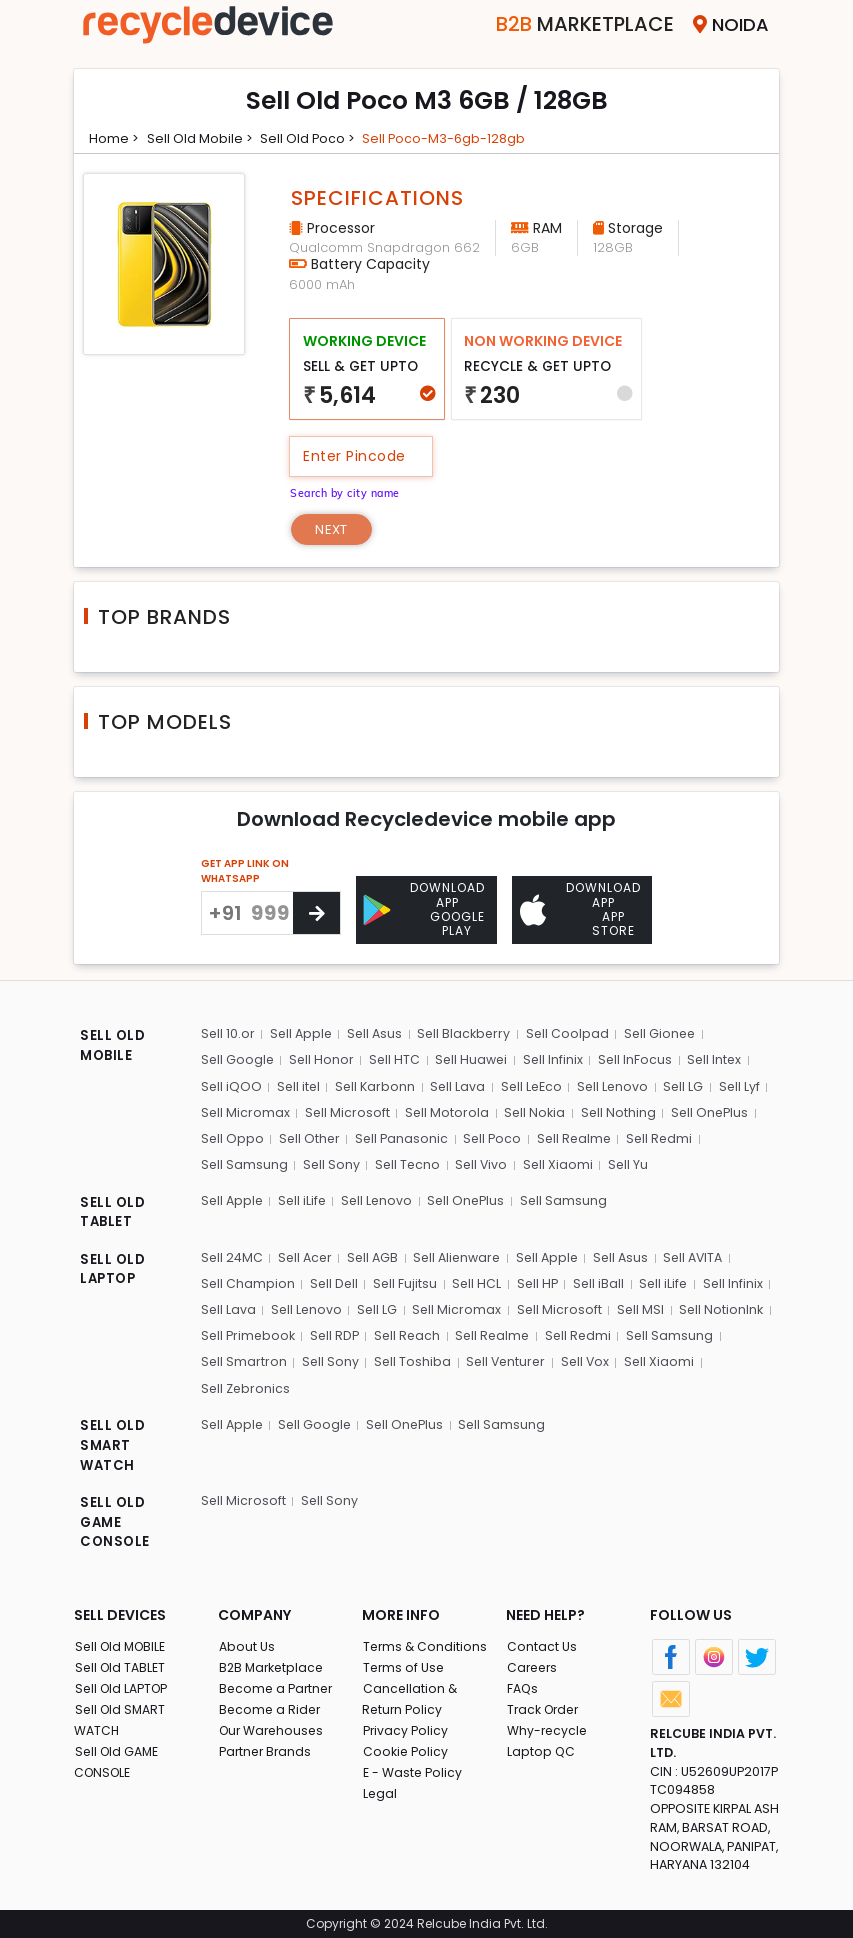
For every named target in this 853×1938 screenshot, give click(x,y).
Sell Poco (494, 1136)
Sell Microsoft (347, 1111)
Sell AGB (375, 1254)
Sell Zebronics (246, 1382)
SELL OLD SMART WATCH (112, 1441)
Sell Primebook (249, 1331)
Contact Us (541, 1642)
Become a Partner (277, 1684)
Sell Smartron (243, 1356)
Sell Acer (306, 1254)
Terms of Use (404, 1663)
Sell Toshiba (412, 1356)
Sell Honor (322, 1060)
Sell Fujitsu (405, 1280)
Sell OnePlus (710, 1111)
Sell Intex (716, 1060)
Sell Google (237, 1060)
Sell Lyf (742, 1085)
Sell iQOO (231, 1085)
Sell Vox (587, 1356)
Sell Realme (576, 1136)
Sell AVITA (703, 1254)
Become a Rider (270, 1705)
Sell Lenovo (615, 1085)
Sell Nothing (618, 1111)
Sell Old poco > (315, 138)
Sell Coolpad (571, 1034)
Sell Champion (247, 1280)
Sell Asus (376, 1034)
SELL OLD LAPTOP (112, 1267)
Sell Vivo (482, 1162)
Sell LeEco (533, 1085)
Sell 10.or (227, 1034)
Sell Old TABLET (121, 1663)
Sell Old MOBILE (122, 1642)
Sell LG (686, 1085)
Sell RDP (337, 1331)
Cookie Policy (406, 1747)
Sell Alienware (462, 1254)
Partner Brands (266, 1747)
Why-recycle (548, 1726)
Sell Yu (628, 1162)
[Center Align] (316, 915)
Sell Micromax (245, 1111)
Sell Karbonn (376, 1085)
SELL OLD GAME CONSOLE (115, 1519)
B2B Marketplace (273, 1663)
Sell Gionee (664, 1034)
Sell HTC (395, 1060)
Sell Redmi (663, 1136)
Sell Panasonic (402, 1136)
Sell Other (309, 1136)
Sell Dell (334, 1280)
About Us (247, 1642)
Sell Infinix (554, 1060)
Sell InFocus (636, 1060)
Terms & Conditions (425, 1642)
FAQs (522, 1684)
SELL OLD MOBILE (112, 1047)
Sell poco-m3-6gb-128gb (457, 138)
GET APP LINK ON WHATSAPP (245, 873)
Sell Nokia (534, 1111)
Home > (115, 138)
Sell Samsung (244, 1162)
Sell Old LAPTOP (124, 1684)
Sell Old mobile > (203, 138)
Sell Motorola (446, 1111)
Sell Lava (459, 1085)
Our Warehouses (273, 1726)
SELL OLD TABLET (112, 1210)
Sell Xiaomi (558, 1162)
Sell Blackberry (467, 1034)
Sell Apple (301, 1034)
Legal (379, 1789)
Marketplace (562, 24)
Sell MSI (640, 1305)
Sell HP (537, 1280)
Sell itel (298, 1085)
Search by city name (351, 491)
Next (335, 530)
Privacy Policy (406, 1726)
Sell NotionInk (721, 1305)
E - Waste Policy (413, 1768)
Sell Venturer (506, 1356)
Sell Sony (331, 1162)
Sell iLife (304, 1197)
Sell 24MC (232, 1254)
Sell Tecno (407, 1162)
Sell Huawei (472, 1060)
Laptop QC (540, 1747)
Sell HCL (477, 1280)
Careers (533, 1663)
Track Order (545, 1705)
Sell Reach (411, 1331)
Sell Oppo (232, 1136)
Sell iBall (599, 1280)
